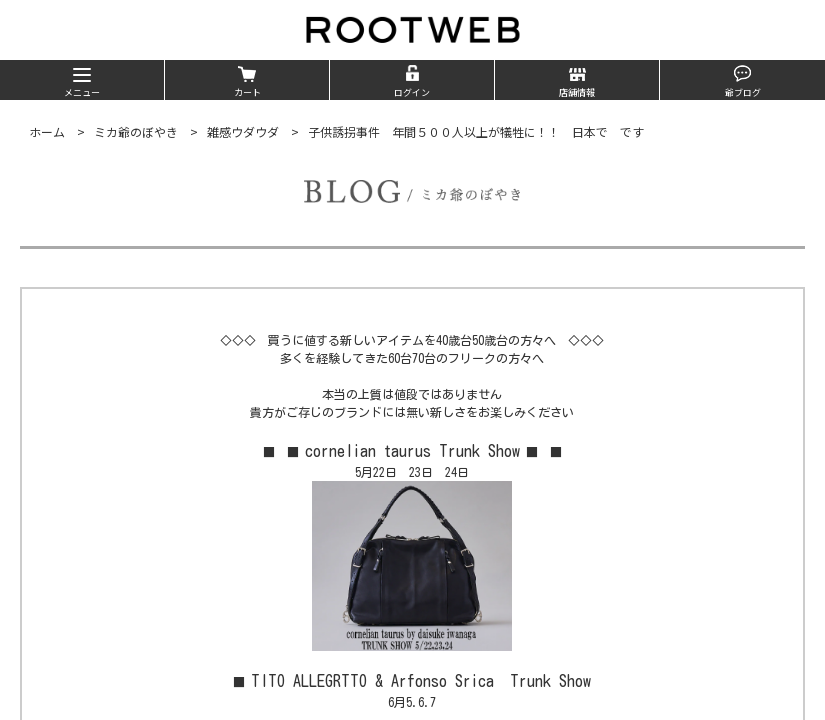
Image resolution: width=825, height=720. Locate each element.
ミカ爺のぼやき (136, 131)
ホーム (47, 131)
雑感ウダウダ (243, 131)
